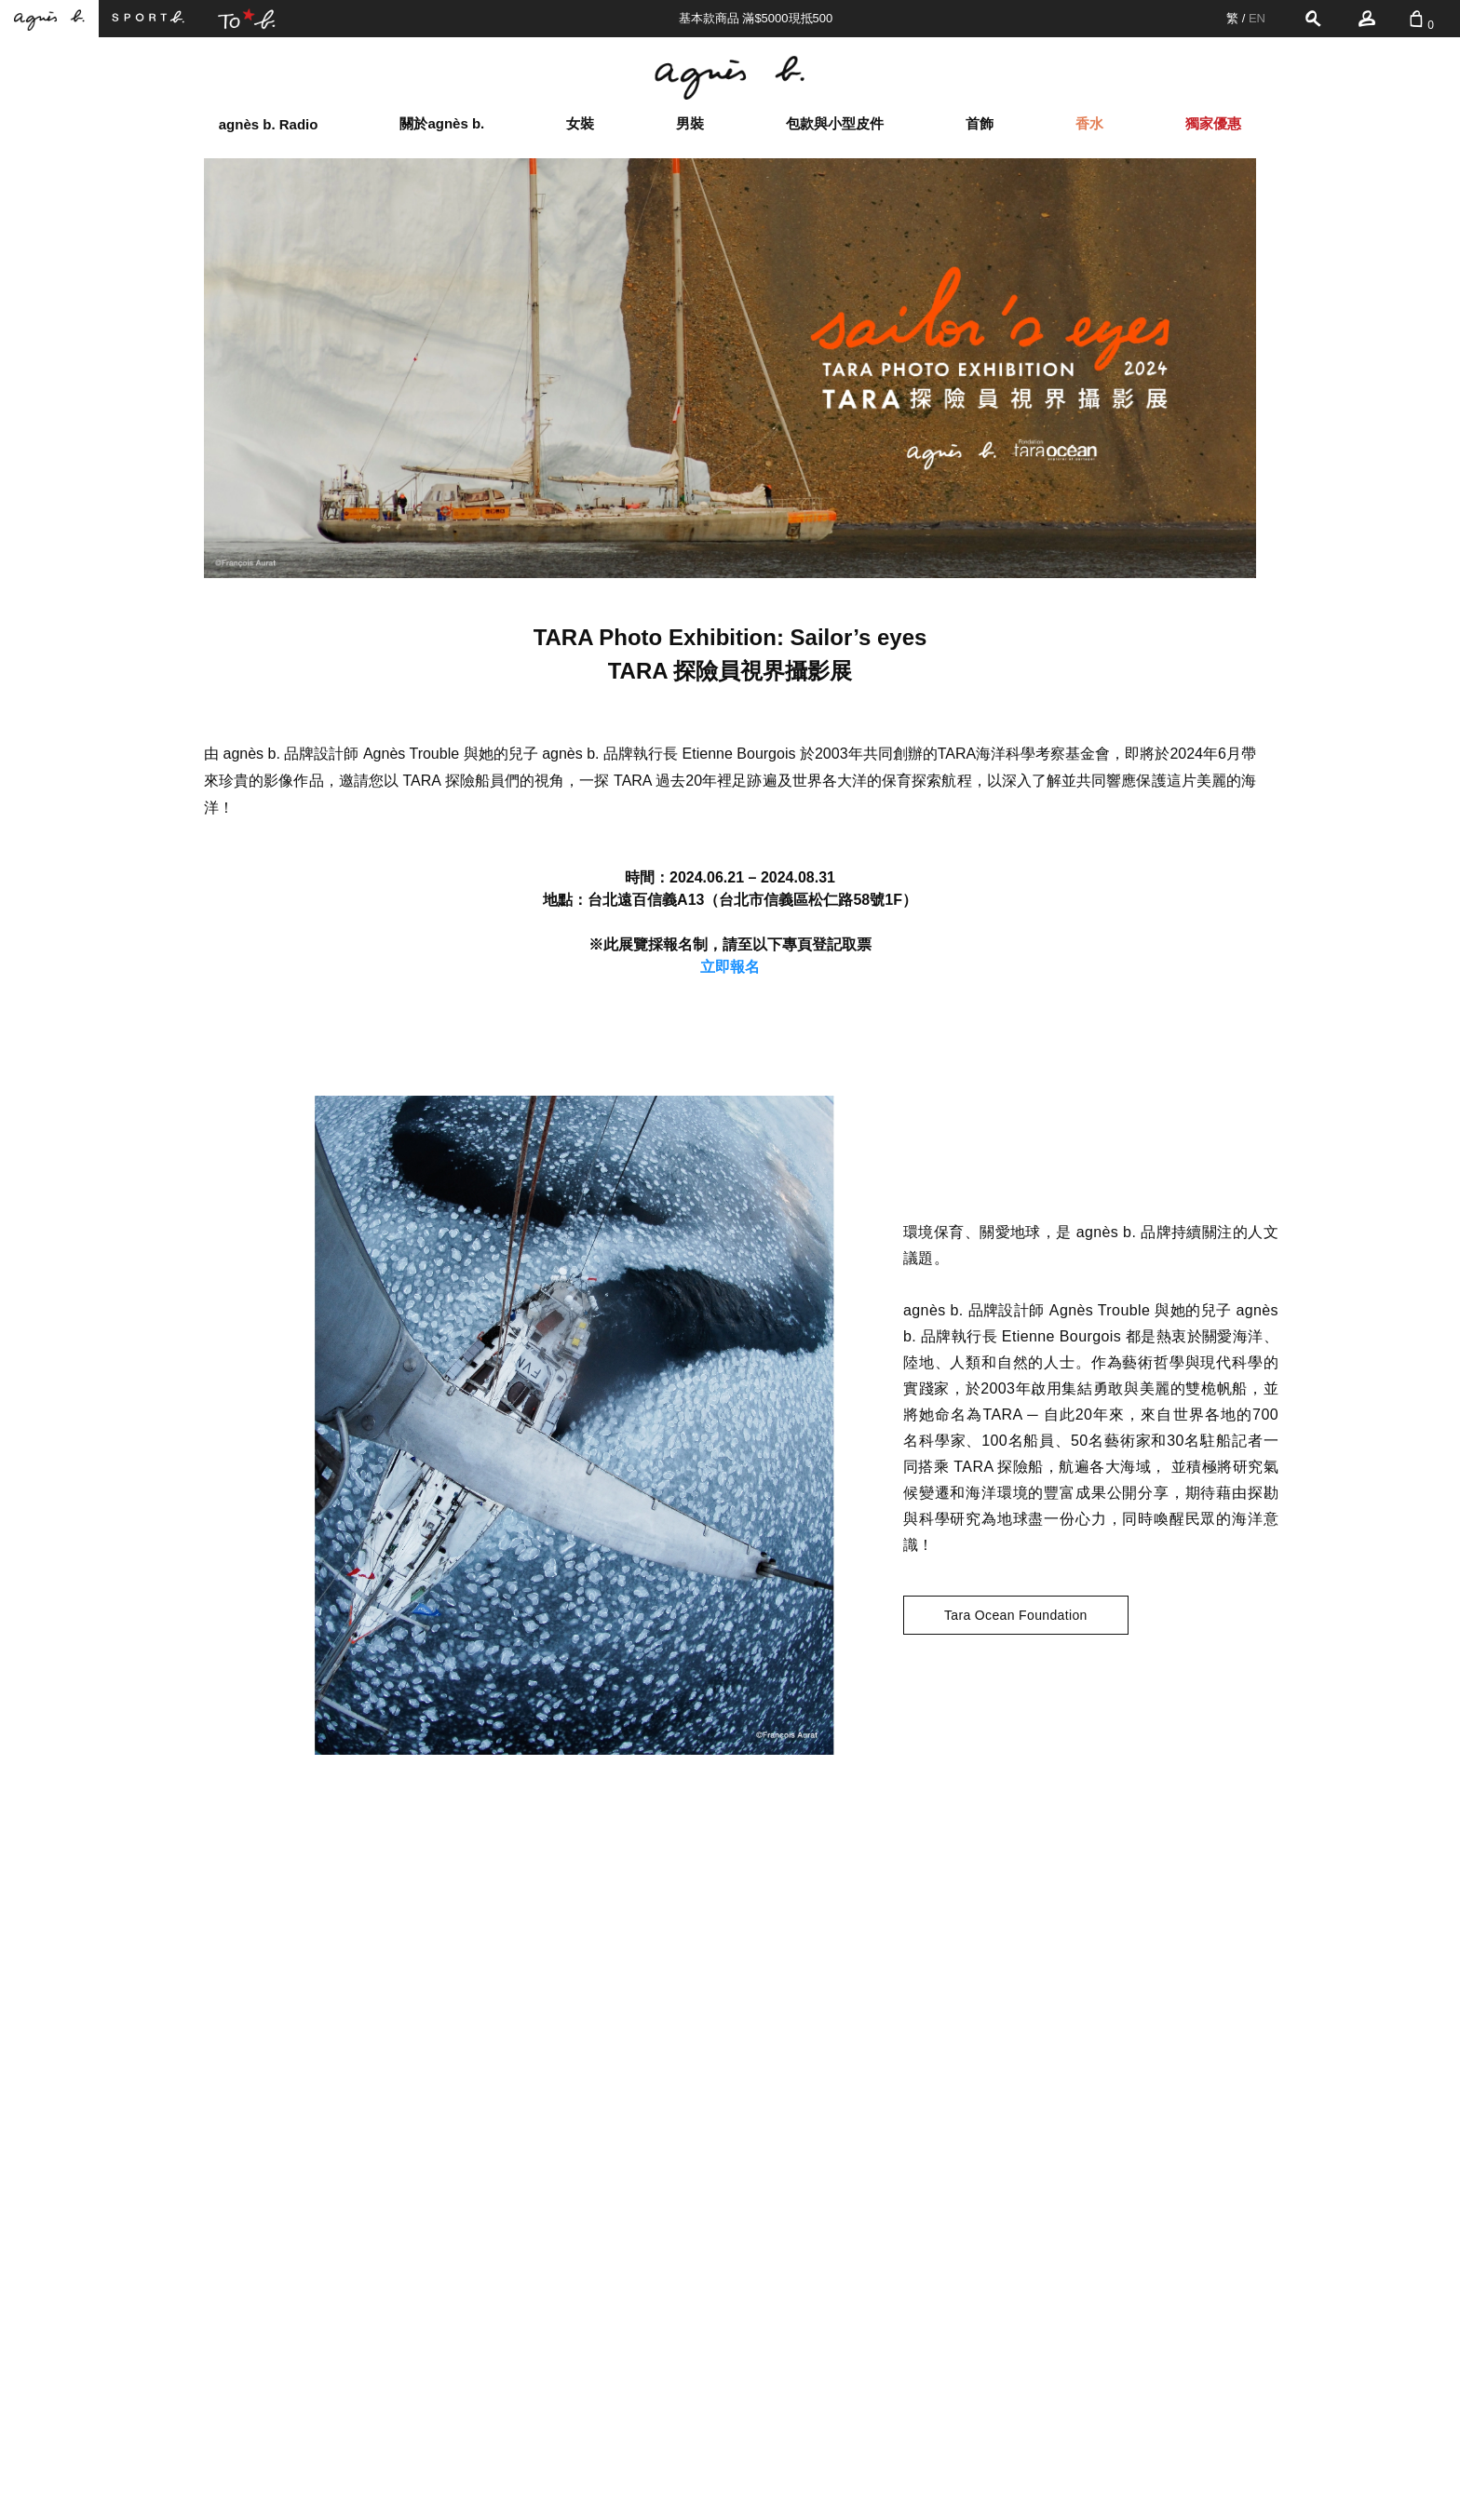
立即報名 (730, 967)
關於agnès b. (441, 123)
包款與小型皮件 (835, 123)
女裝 (580, 123)
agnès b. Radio (268, 124)
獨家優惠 (1213, 123)
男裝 (690, 123)
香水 (1089, 123)
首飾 (980, 123)
